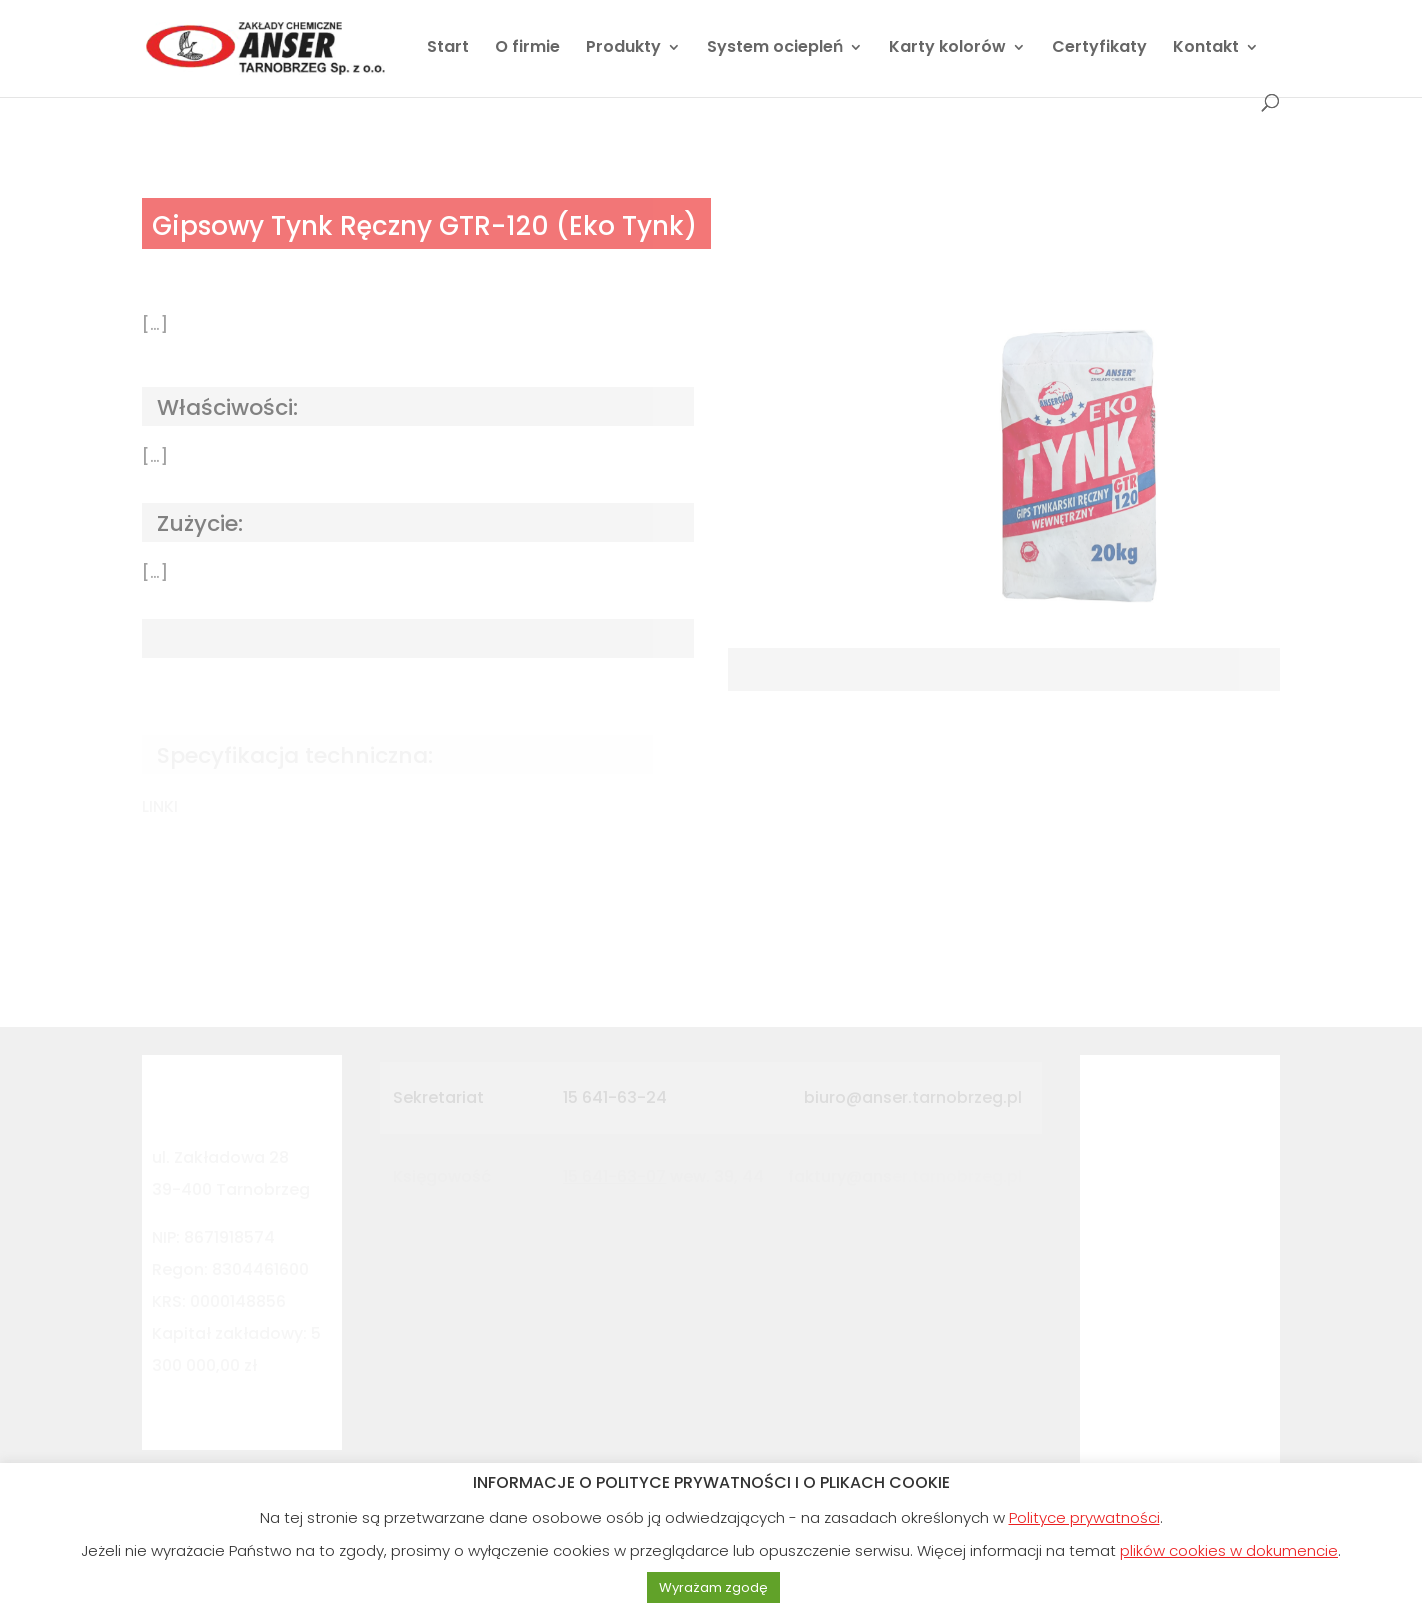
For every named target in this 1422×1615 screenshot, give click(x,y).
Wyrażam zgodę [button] (713, 1587)
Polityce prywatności (1084, 1517)
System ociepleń (775, 49)
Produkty (623, 49)
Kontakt (1206, 49)
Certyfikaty (1099, 49)
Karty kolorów (947, 49)
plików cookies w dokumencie (1229, 1550)
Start (448, 49)
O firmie (527, 49)
